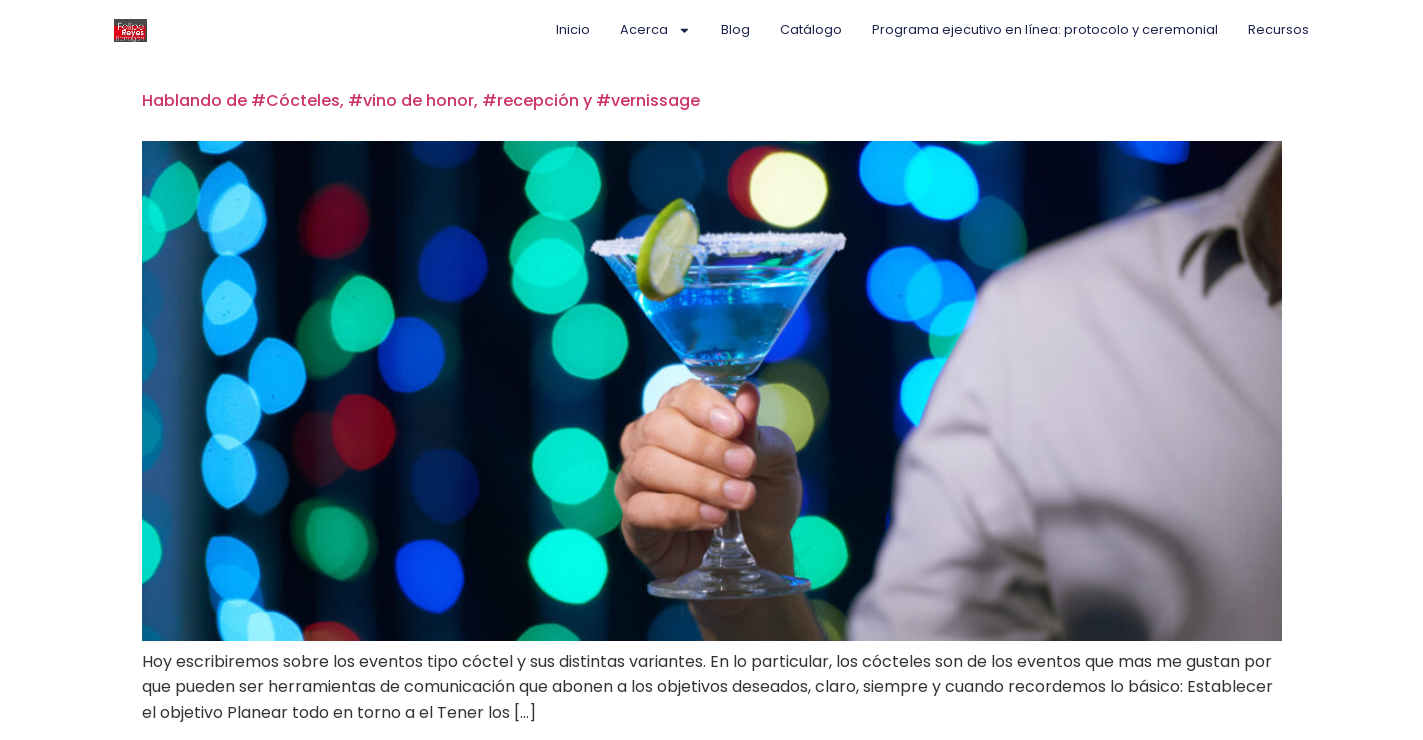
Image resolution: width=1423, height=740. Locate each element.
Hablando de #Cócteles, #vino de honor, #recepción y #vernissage (421, 100)
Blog (735, 29)
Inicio (573, 29)
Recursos (1278, 29)
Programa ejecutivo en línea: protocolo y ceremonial (1045, 29)
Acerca (655, 30)
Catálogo (811, 29)
